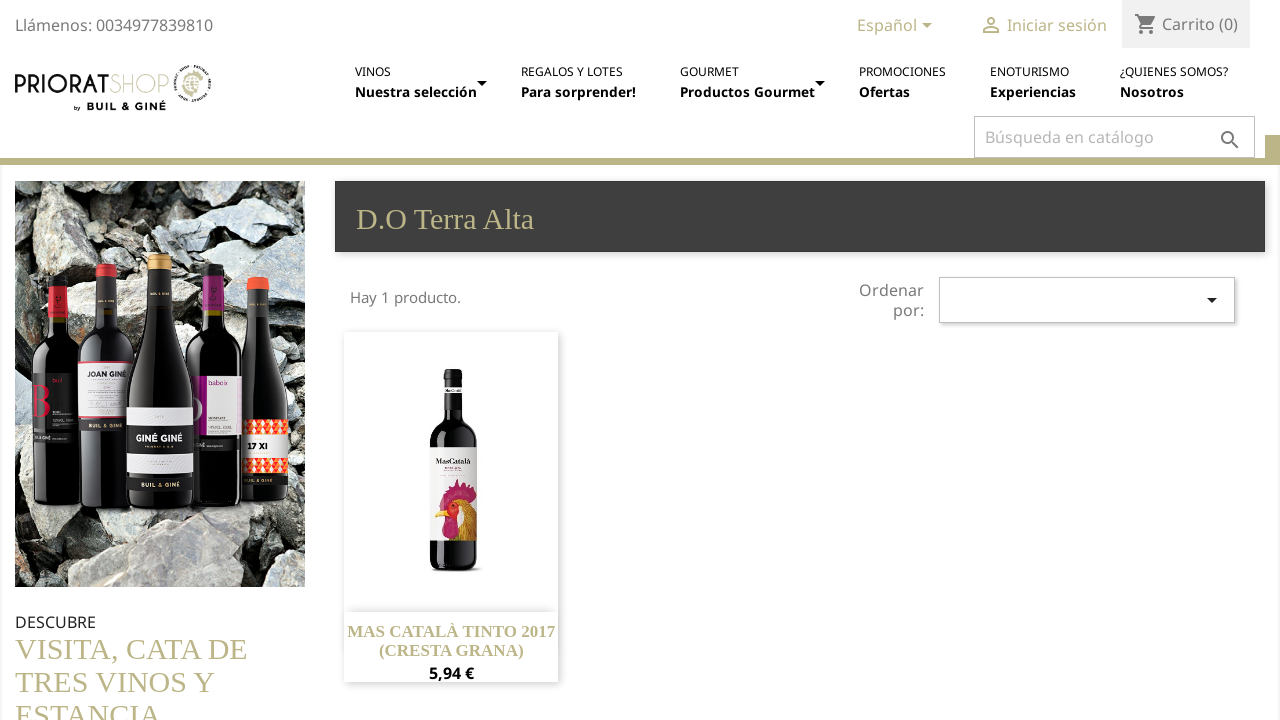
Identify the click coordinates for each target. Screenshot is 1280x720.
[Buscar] (1114, 137)
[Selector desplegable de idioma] (898, 27)
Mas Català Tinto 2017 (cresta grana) (451, 641)
